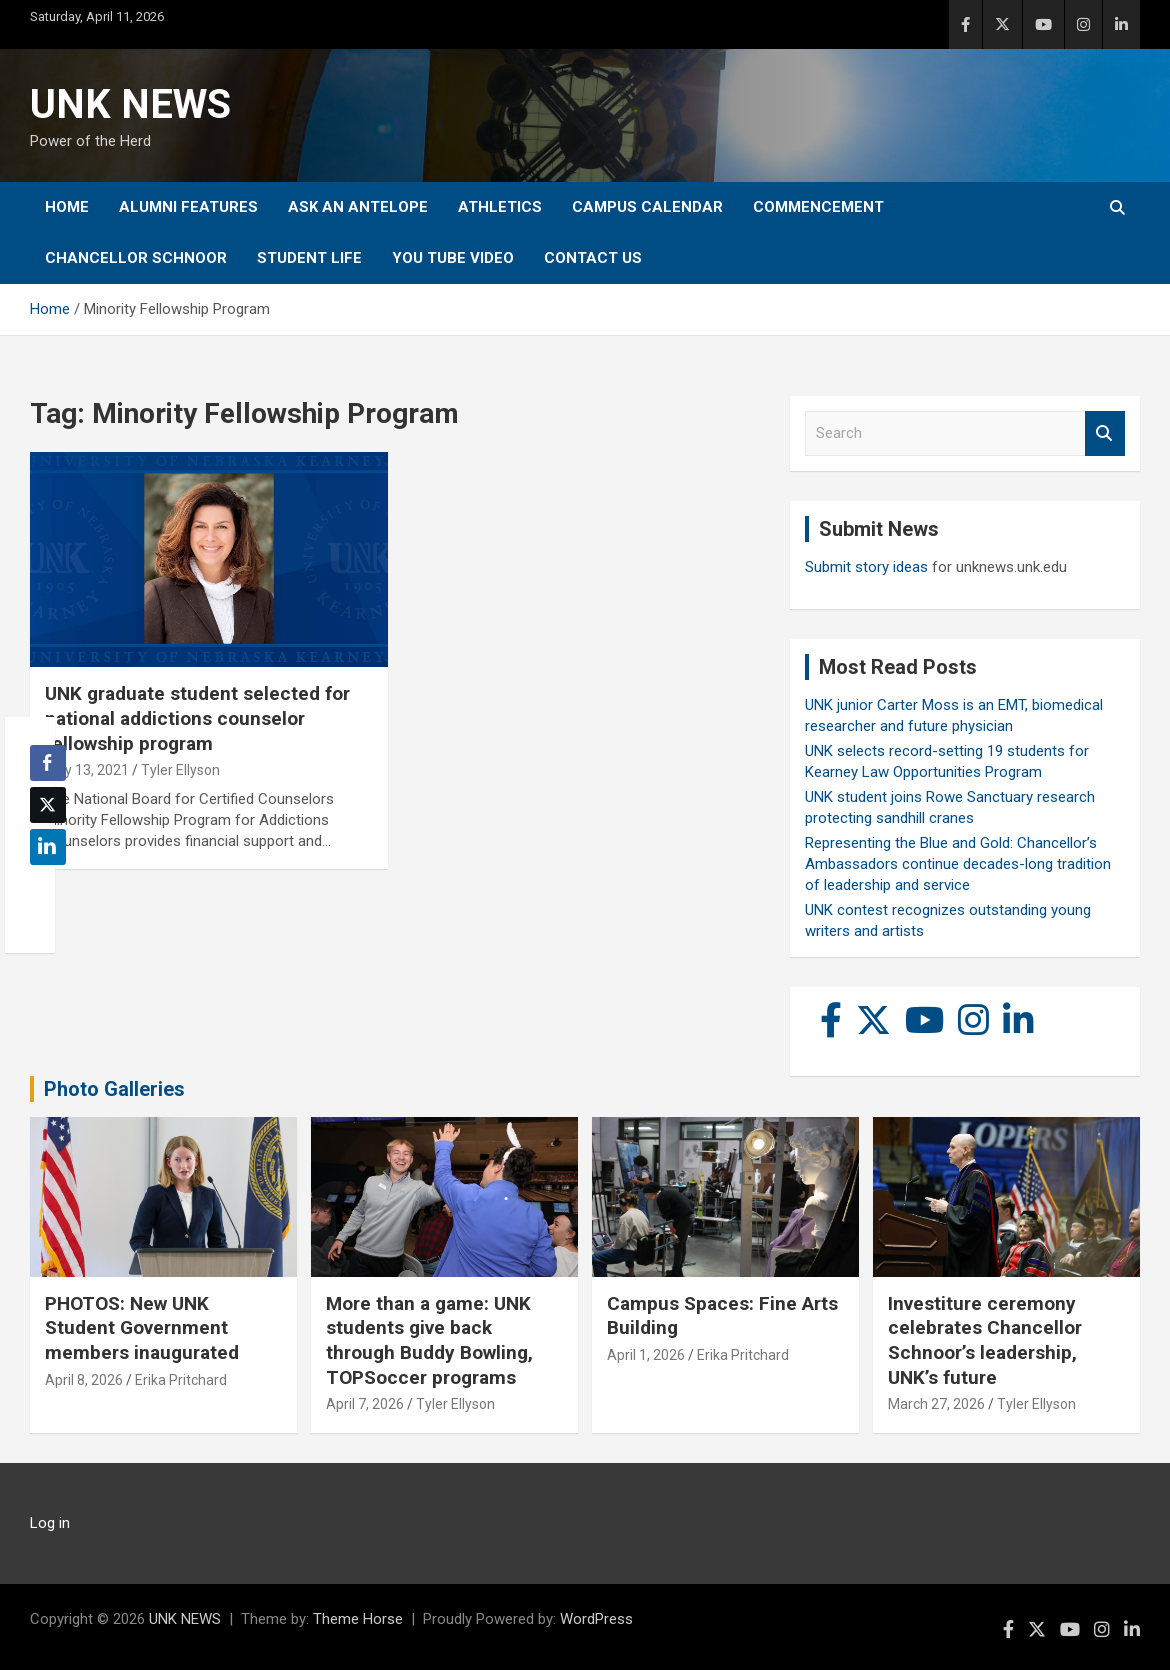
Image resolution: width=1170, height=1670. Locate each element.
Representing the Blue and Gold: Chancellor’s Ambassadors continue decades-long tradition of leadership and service (958, 864)
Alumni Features (188, 207)
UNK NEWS (130, 104)
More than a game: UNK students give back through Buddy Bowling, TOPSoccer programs (429, 1340)
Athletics (500, 207)
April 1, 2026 (646, 1355)
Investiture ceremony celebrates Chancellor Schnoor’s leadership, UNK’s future (985, 1340)
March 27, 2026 (936, 1404)
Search (1105, 433)
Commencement (818, 207)
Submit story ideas (866, 567)
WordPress (596, 1619)
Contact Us (593, 258)
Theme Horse (358, 1619)
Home (67, 207)
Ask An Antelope (358, 207)
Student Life (309, 258)
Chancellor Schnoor (136, 258)
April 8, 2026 (84, 1380)
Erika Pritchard (181, 1380)
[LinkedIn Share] (48, 847)
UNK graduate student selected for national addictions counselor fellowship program (197, 718)
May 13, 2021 (87, 770)
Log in (50, 1523)
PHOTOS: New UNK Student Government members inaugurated (142, 1328)
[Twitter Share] (48, 805)
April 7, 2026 (365, 1404)
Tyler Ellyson (180, 770)
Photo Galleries (114, 1089)
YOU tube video (453, 258)
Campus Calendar (647, 207)
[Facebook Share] (48, 763)
